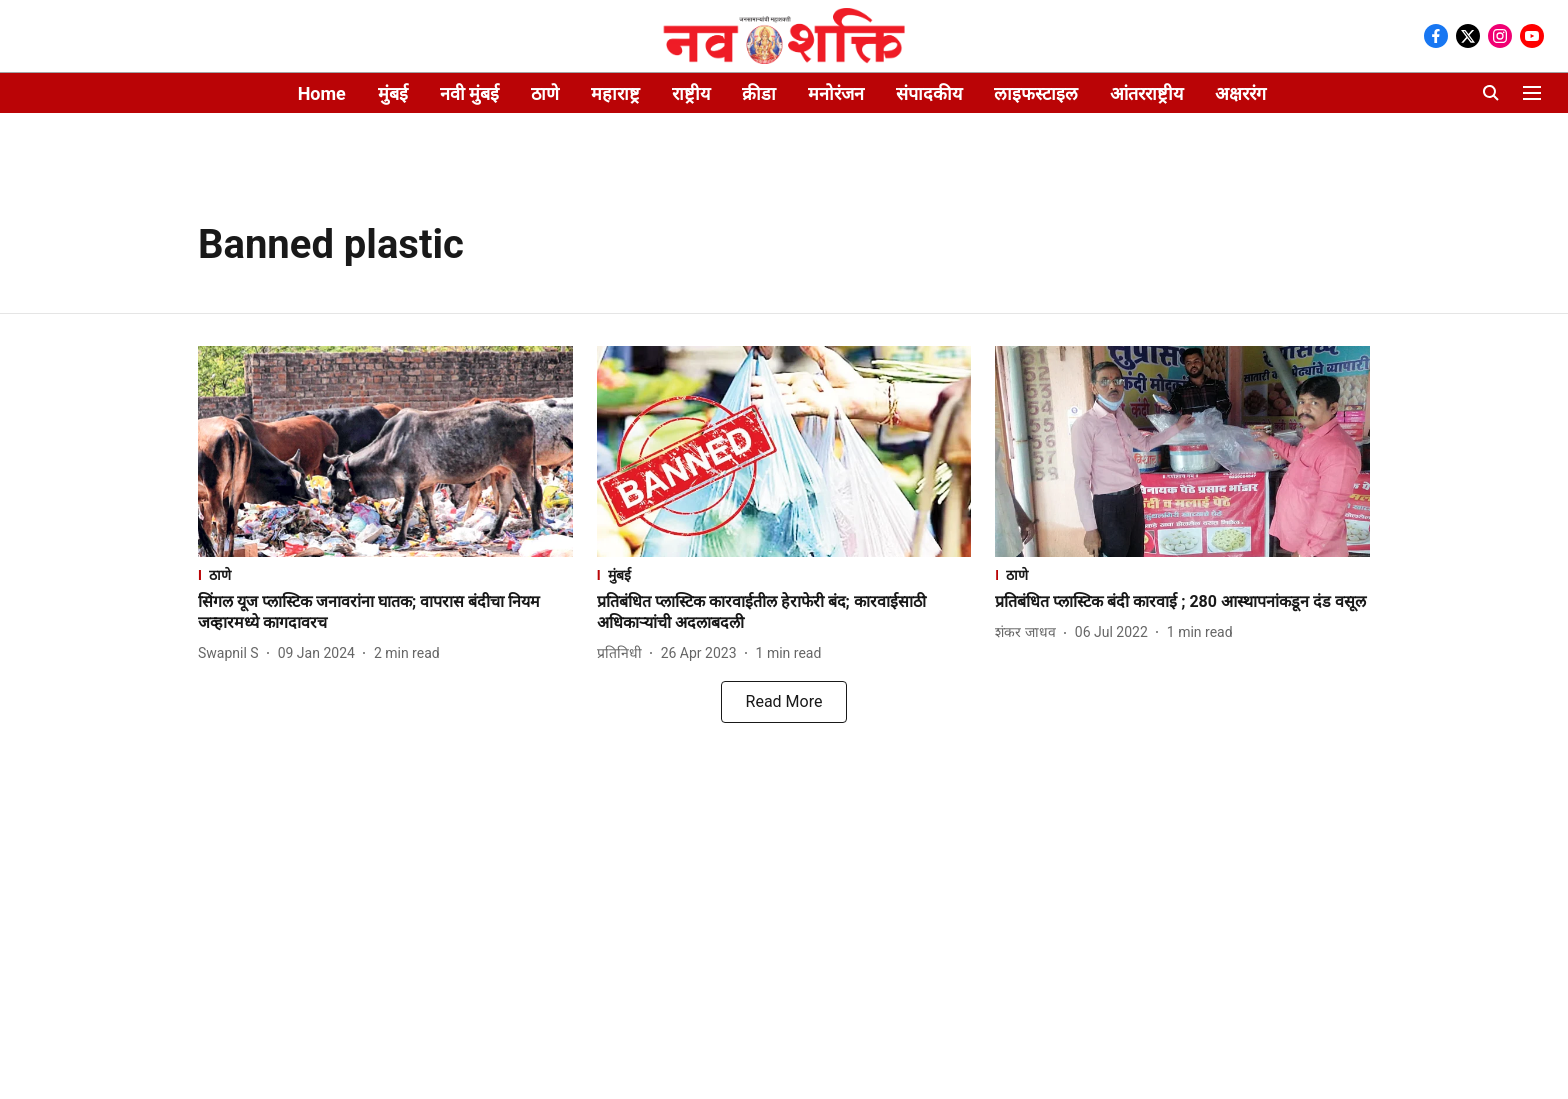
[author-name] (232, 653)
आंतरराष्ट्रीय (1146, 93)
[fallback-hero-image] (385, 451)
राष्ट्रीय (691, 93)
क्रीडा (759, 93)
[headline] (385, 613)
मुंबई (393, 93)
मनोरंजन (836, 93)
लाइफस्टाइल (1036, 93)
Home (322, 93)
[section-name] (385, 574)
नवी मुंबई (469, 93)
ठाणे (545, 93)
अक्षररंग (1240, 93)
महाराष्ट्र (615, 93)
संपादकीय (929, 93)
